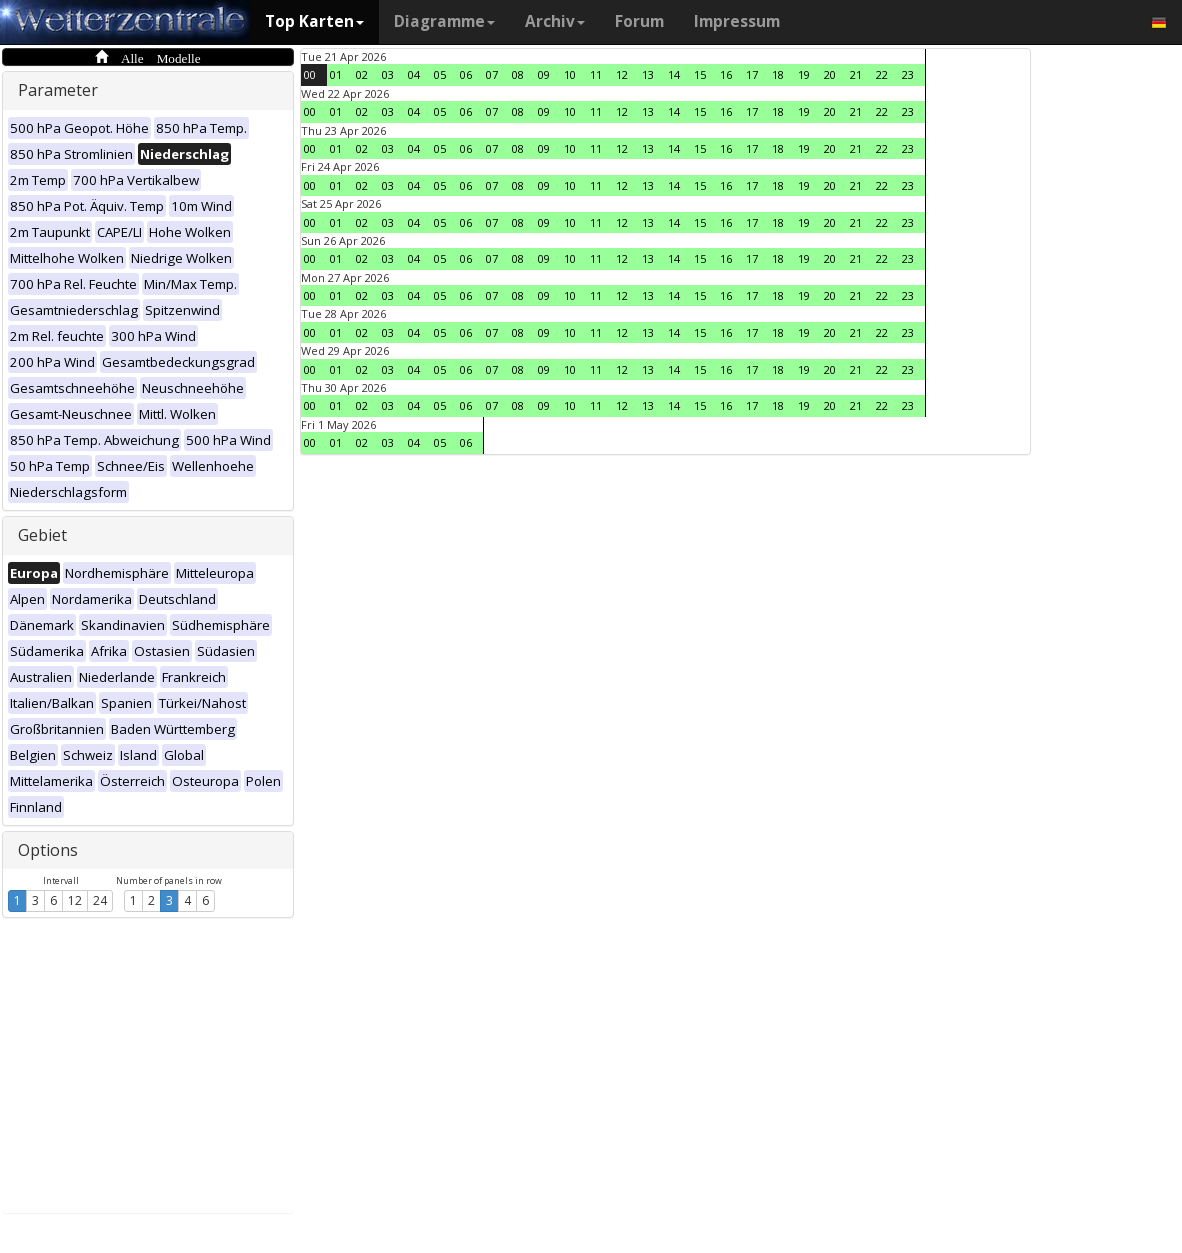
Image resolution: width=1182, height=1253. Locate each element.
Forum (639, 21)
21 (856, 74)
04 (414, 74)
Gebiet (42, 535)
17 (752, 74)
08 (518, 74)
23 (908, 74)
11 (596, 74)
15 (700, 74)
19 (804, 74)
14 (674, 74)
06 (466, 74)
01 (336, 74)
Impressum (737, 21)
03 (388, 74)
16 (726, 74)
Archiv (555, 21)
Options (48, 850)
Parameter (58, 90)
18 (778, 74)
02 (362, 74)
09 (544, 74)
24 (100, 900)
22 (882, 74)
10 (570, 74)
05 (440, 74)
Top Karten (314, 21)
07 (492, 74)
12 (75, 900)
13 (648, 74)
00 (310, 74)
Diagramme (444, 21)
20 (830, 74)
